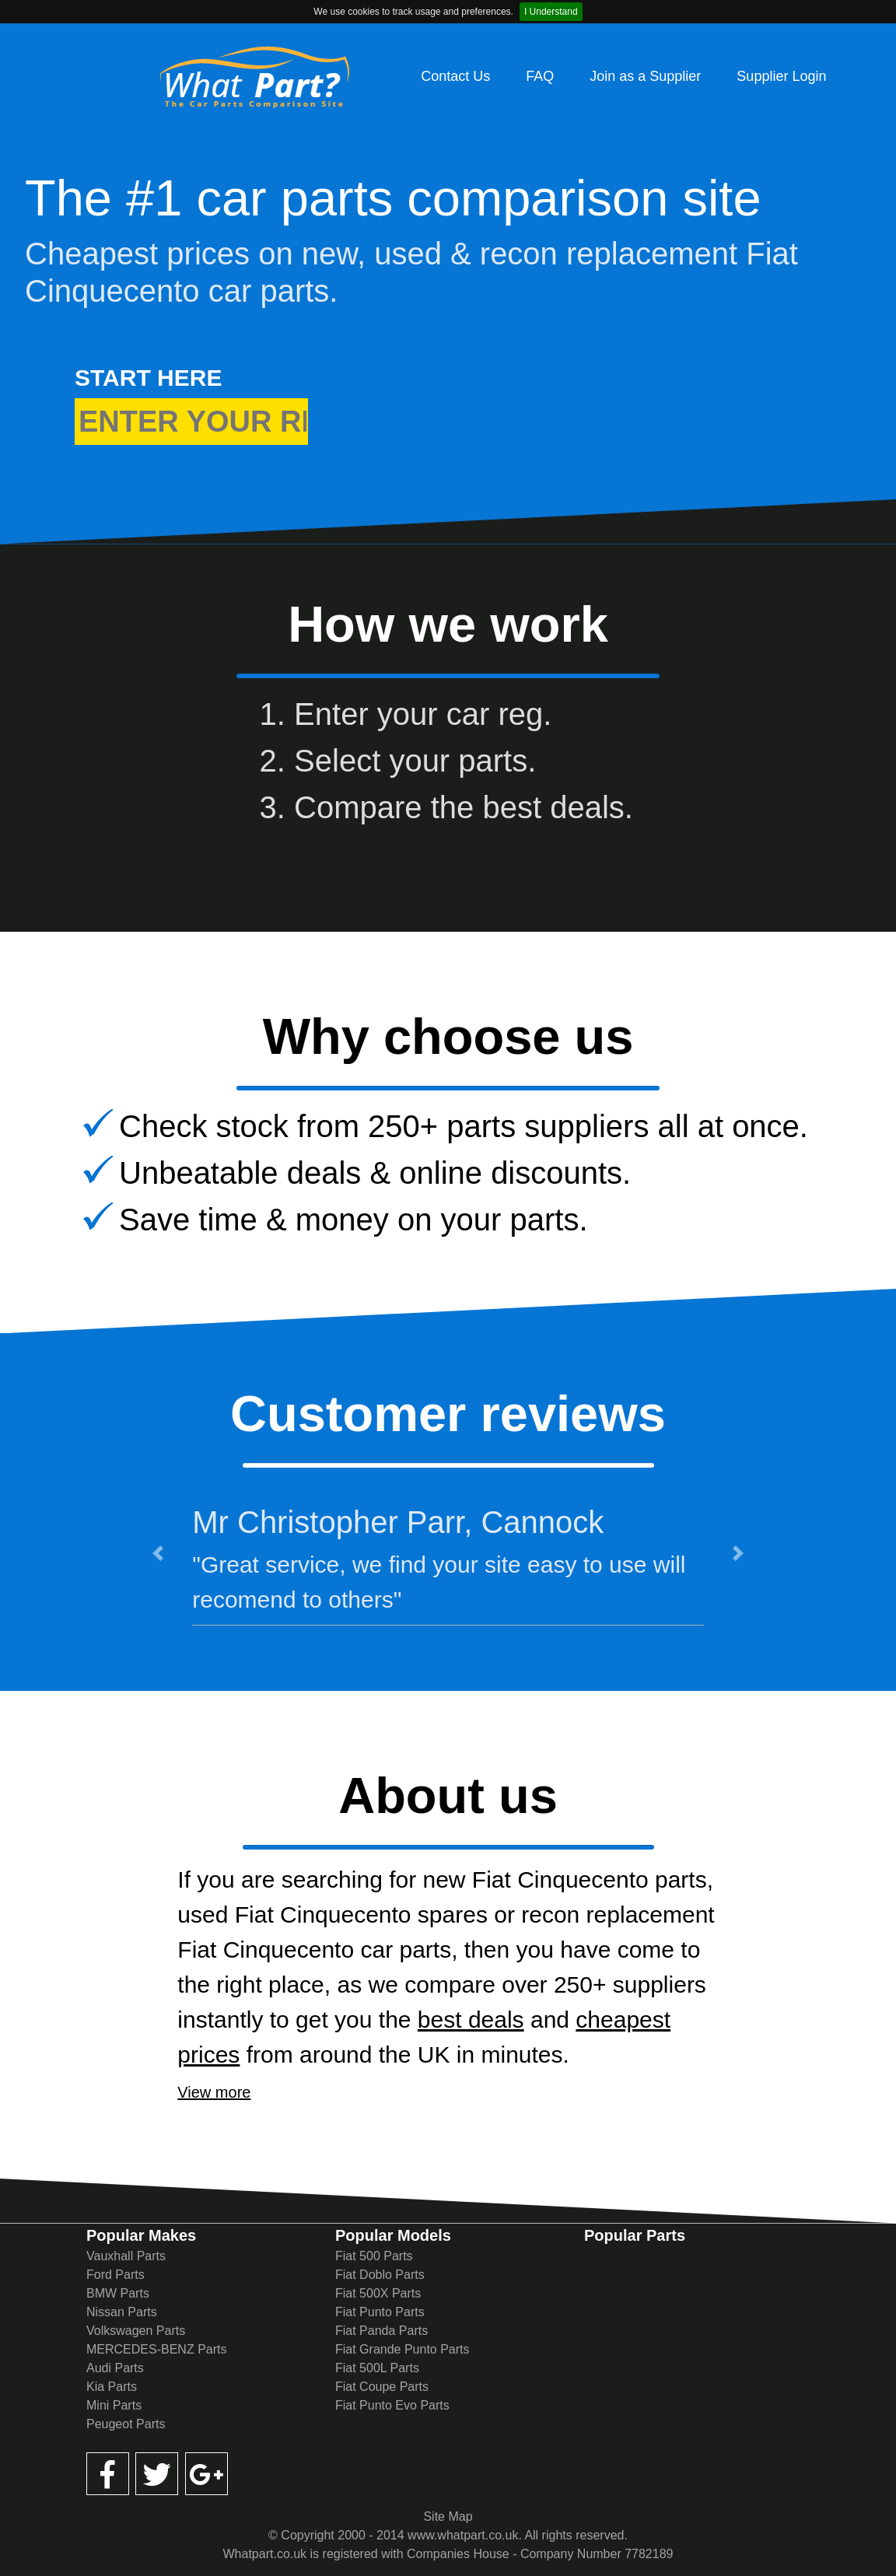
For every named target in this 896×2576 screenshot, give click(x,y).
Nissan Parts (121, 2312)
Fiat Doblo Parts (380, 2274)
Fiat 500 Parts (374, 2256)
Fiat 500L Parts (377, 2368)
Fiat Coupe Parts (382, 2386)
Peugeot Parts (125, 2424)
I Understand (551, 11)
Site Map (447, 2516)
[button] (158, 1553)
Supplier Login (781, 76)
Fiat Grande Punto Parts (402, 2349)
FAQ (540, 76)
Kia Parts (111, 2386)
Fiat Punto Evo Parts (392, 2405)
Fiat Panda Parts (381, 2330)
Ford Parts (115, 2274)
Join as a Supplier (645, 76)
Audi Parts (115, 2368)
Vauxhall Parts (126, 2256)
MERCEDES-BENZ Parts (156, 2349)
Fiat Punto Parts (380, 2312)
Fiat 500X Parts (378, 2293)
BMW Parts (117, 2293)
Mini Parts (114, 2405)
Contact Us (455, 76)
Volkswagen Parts (135, 2330)
